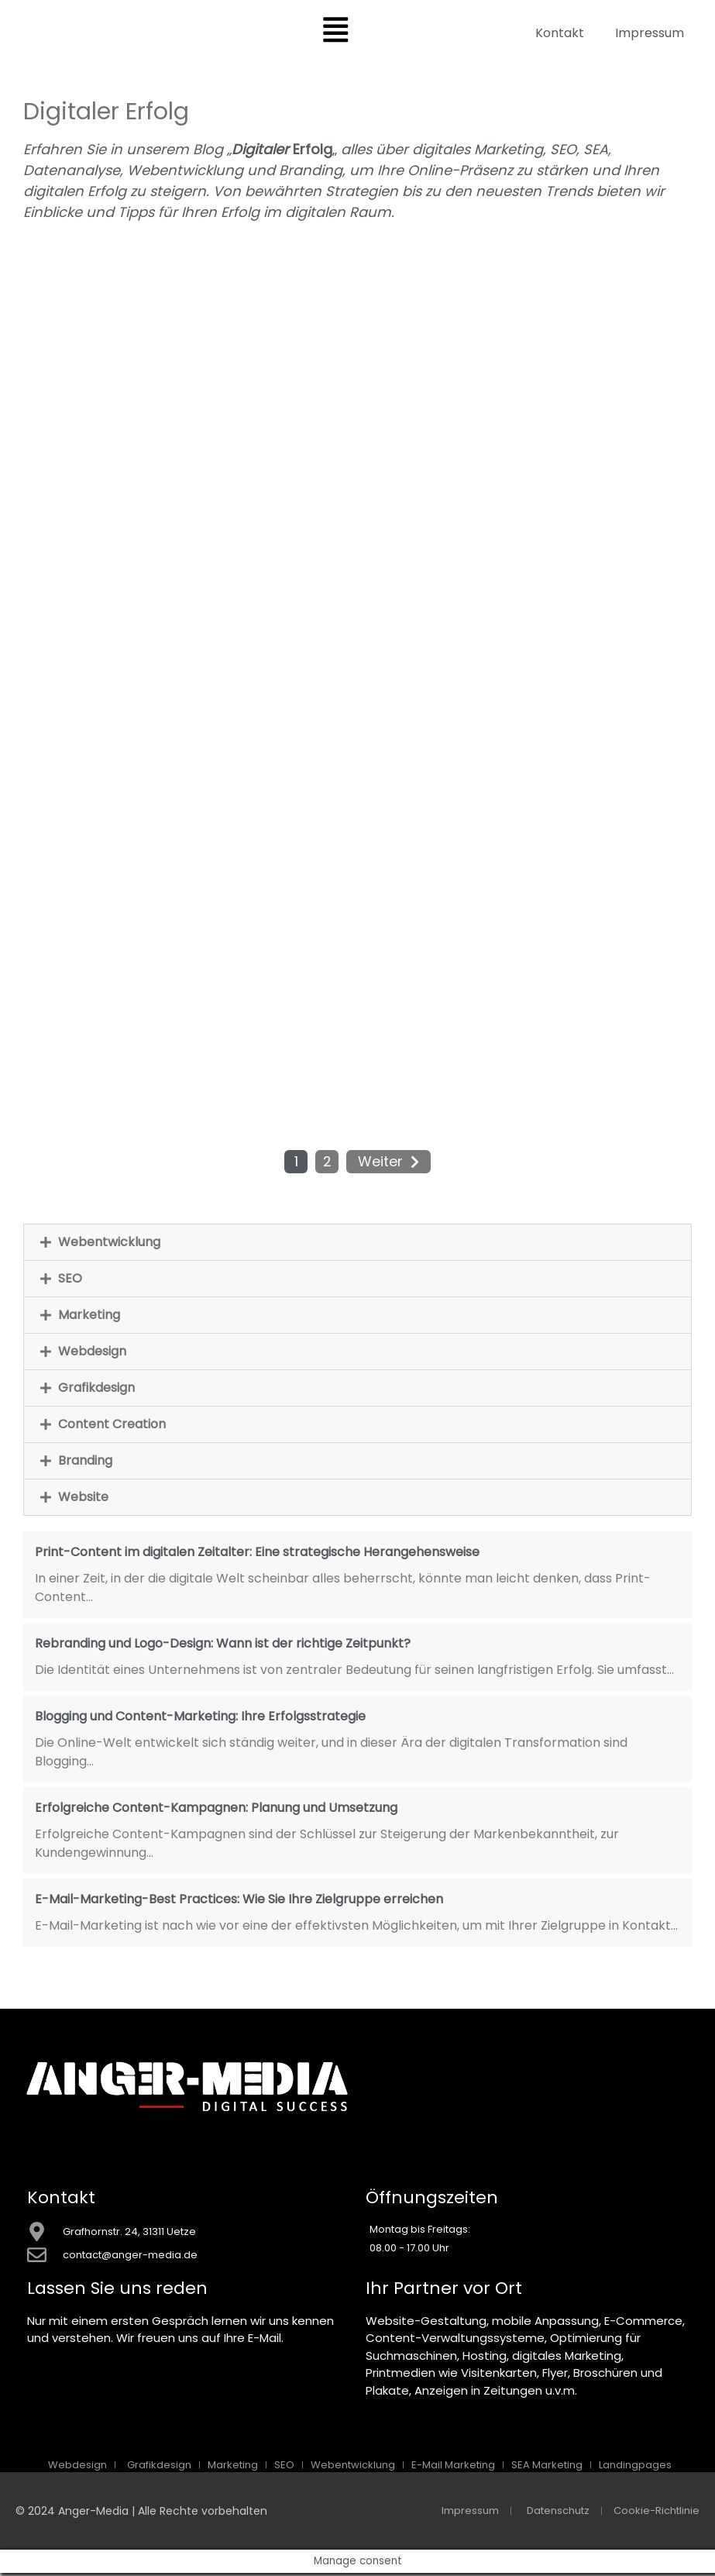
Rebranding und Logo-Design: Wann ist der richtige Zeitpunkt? (223, 1646)
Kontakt (559, 33)
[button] (357, 1244)
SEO (70, 1281)
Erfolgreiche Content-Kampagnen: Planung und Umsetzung (216, 1810)
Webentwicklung (109, 1244)
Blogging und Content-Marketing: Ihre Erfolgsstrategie (200, 1718)
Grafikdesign (96, 1390)
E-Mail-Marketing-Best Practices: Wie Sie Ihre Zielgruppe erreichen (239, 1901)
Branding (85, 1463)
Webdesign (92, 1353)
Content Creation (112, 1426)
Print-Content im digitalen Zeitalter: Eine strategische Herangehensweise (257, 1554)
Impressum (649, 33)
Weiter (380, 1163)
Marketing (89, 1317)
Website (83, 1499)
